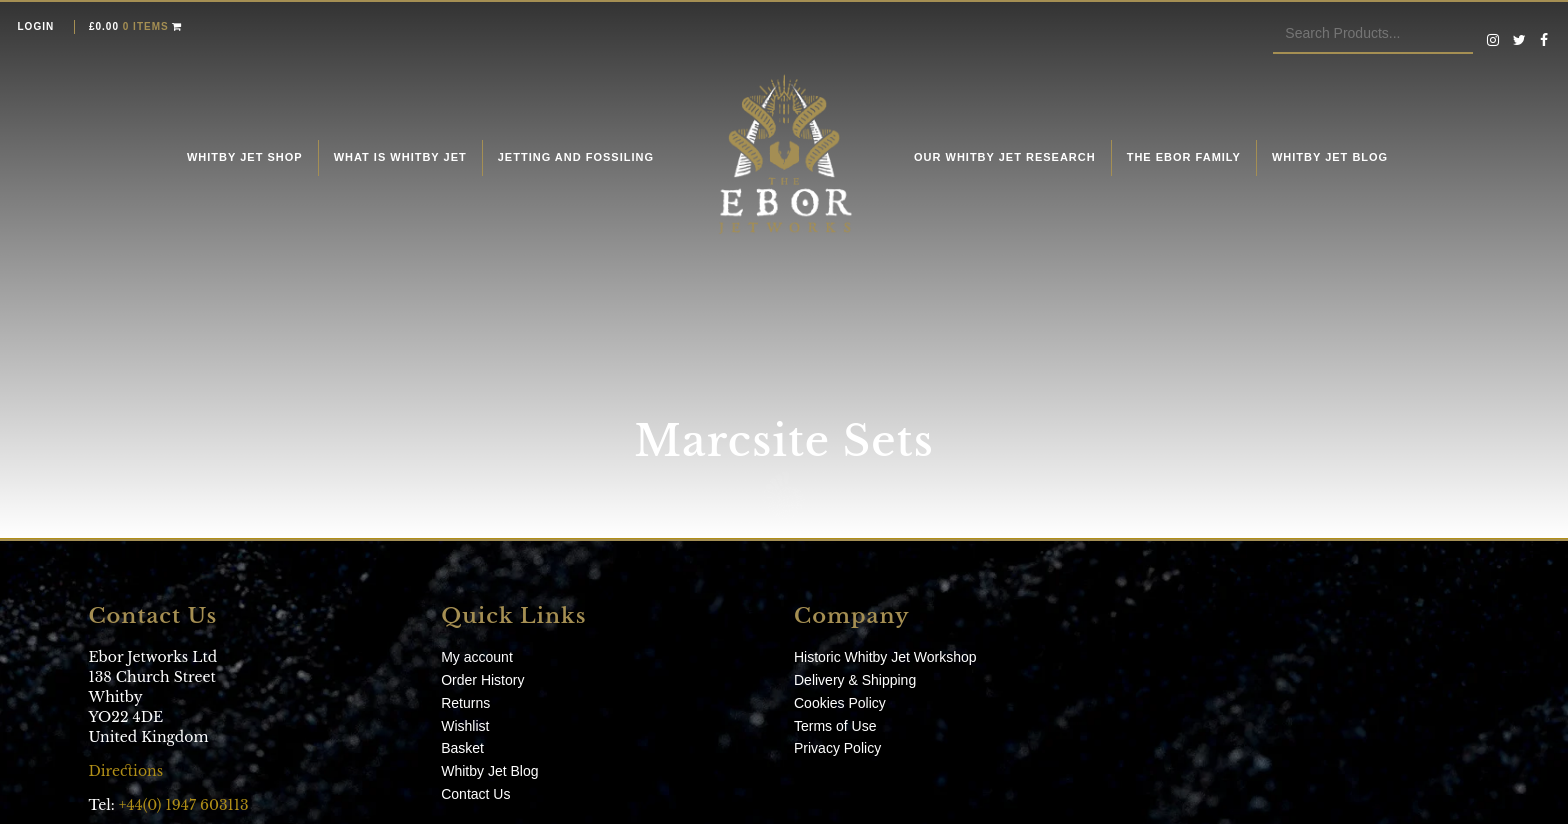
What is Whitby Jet (400, 157)
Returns (465, 703)
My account (477, 657)
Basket (462, 748)
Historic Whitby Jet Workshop (885, 657)
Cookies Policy (840, 703)
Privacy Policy (837, 748)
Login (36, 26)
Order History (482, 680)
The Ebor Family (1184, 157)
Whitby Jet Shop (245, 157)
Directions (127, 771)
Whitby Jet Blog (1330, 157)
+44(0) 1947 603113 (184, 805)
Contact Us (475, 794)
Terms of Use (835, 726)
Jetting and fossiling (576, 157)
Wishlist (465, 726)
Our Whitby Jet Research (1005, 157)
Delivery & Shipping (855, 680)
